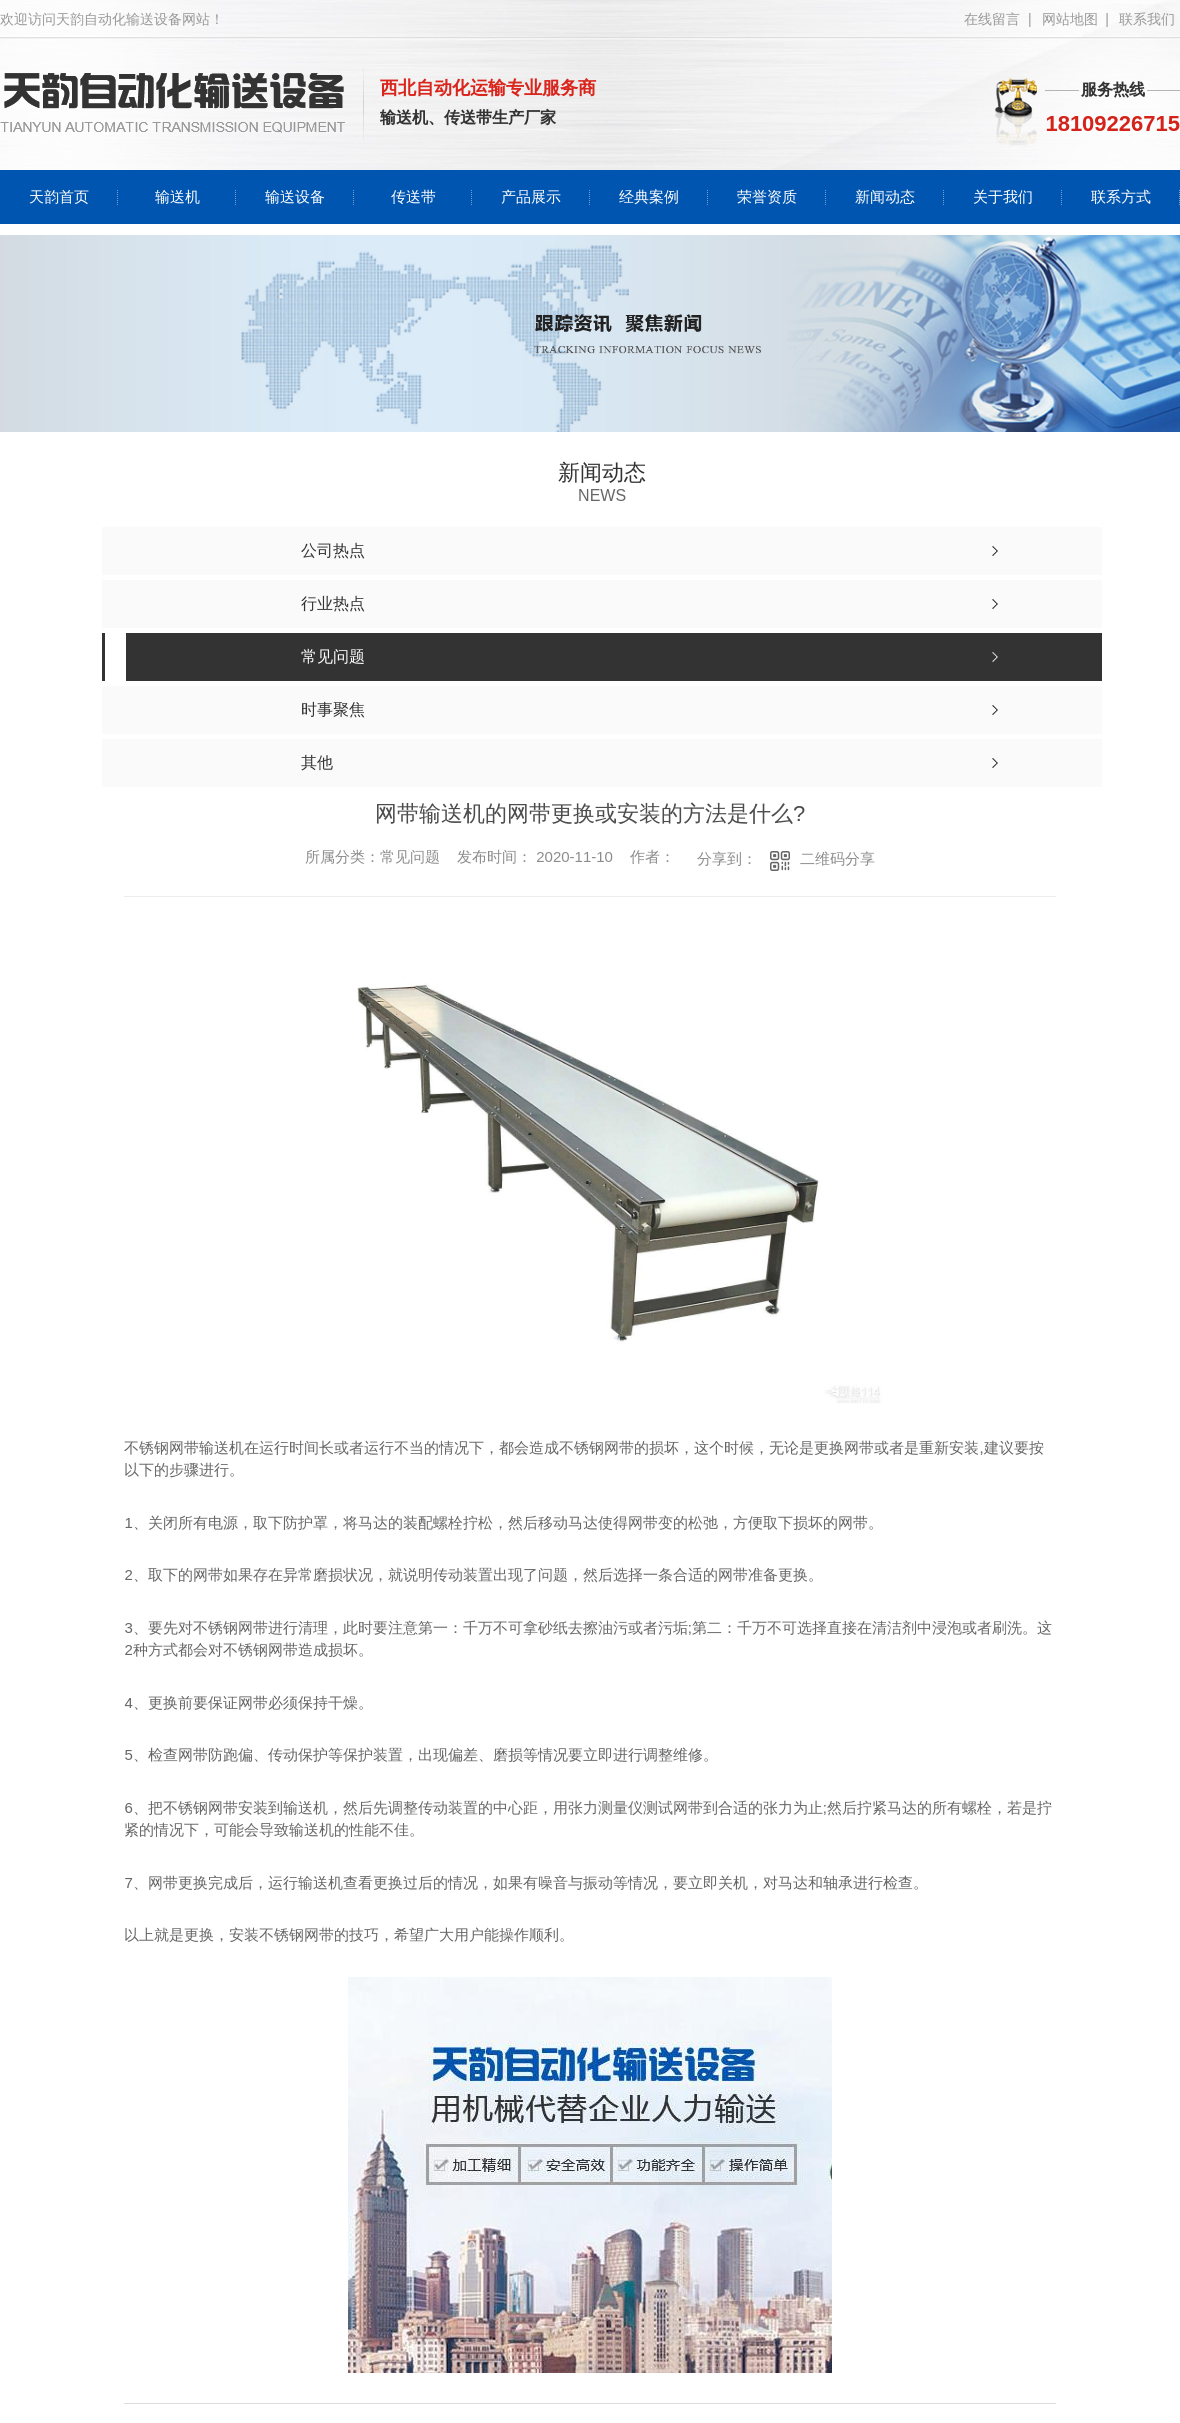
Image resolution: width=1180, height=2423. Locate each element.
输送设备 (295, 196)
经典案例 (649, 196)
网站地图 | (1075, 19)
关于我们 (1003, 196)
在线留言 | (997, 19)
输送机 (177, 196)
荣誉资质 (767, 196)
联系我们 (1147, 19)
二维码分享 (837, 858)
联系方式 (1121, 196)
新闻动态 (885, 196)
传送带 (413, 196)
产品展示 (531, 196)
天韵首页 (59, 196)
